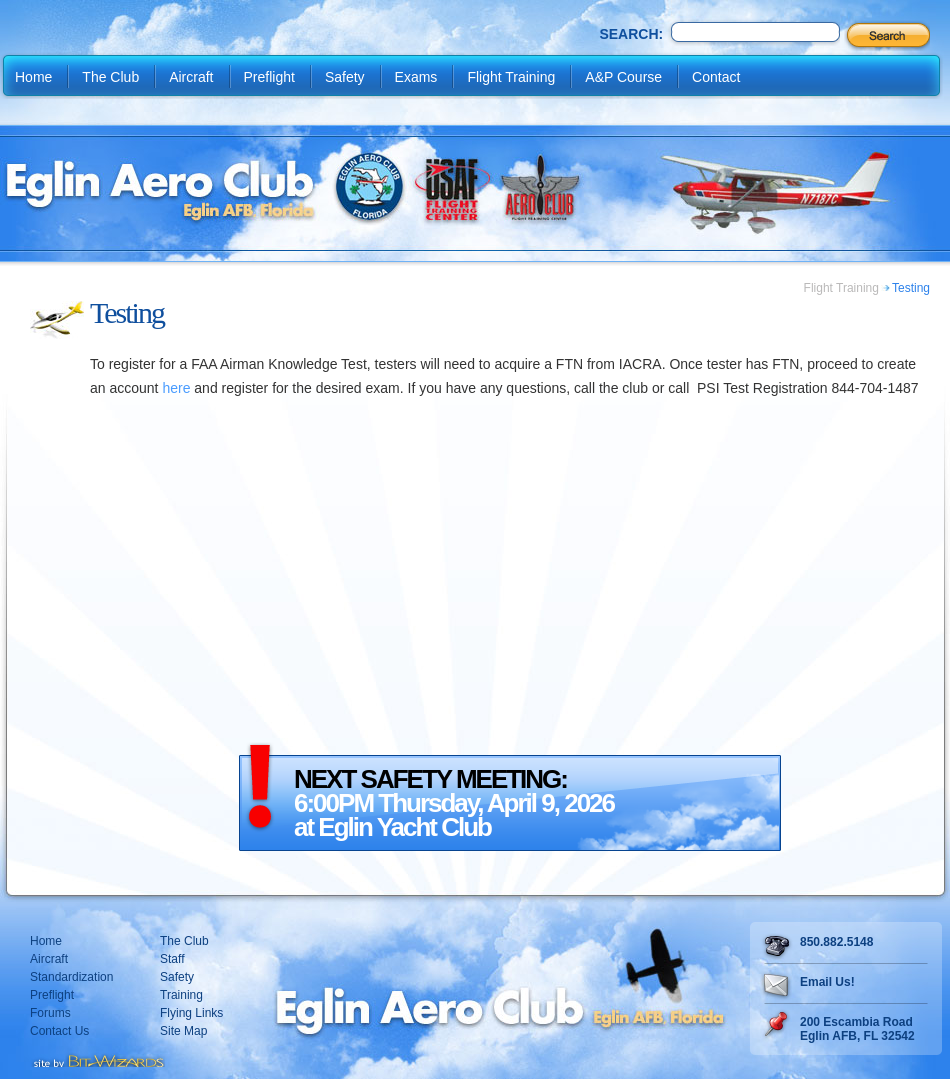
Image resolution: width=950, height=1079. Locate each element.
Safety (345, 77)
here (176, 388)
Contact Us (59, 1031)
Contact (716, 77)
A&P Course (623, 77)
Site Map (183, 1031)
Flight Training (511, 77)
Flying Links (191, 1013)
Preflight (269, 77)
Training (181, 995)
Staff (172, 959)
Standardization (71, 977)
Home (33, 77)
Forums (50, 1013)
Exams (416, 77)
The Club (110, 77)
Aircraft (191, 77)
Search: (631, 34)
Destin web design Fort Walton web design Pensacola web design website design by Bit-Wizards (97, 1059)
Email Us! (827, 982)
